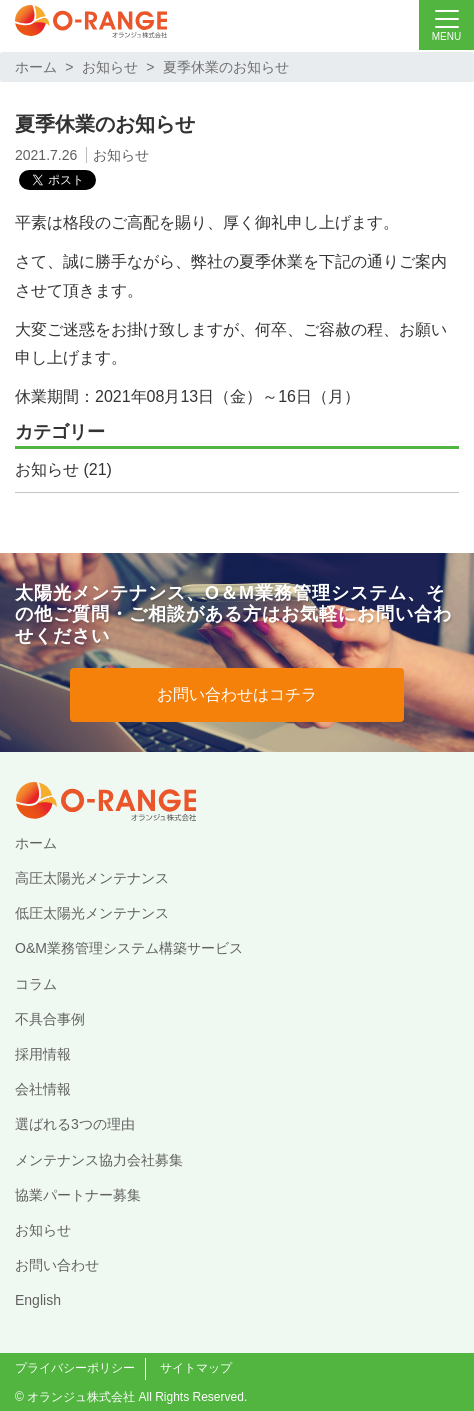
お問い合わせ (57, 1265)
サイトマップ (196, 1368)
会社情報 (43, 1089)
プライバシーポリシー (75, 1368)
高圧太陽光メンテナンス (92, 878)
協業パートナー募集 (78, 1195)
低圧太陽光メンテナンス (92, 913)
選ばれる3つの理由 (75, 1124)
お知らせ (110, 67)
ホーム (36, 67)
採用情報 (43, 1054)
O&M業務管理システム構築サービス (129, 948)
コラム (36, 984)
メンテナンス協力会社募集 (99, 1160)
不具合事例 (50, 1019)
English (38, 1300)
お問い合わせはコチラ (237, 694)
